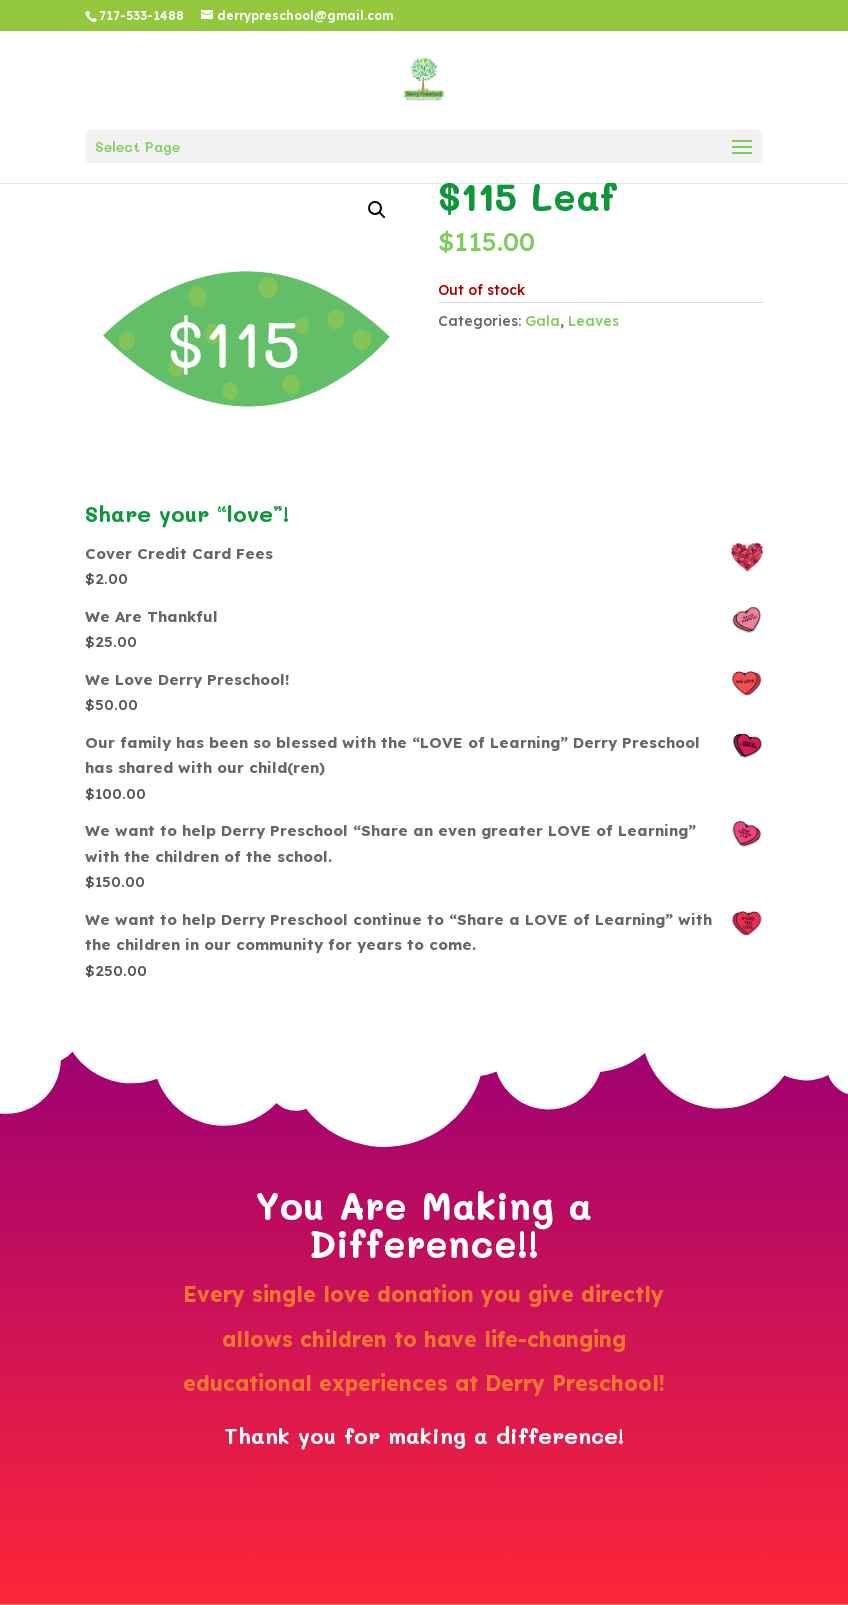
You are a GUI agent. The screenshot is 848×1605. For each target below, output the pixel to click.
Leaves (593, 321)
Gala (542, 321)
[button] (377, 210)
